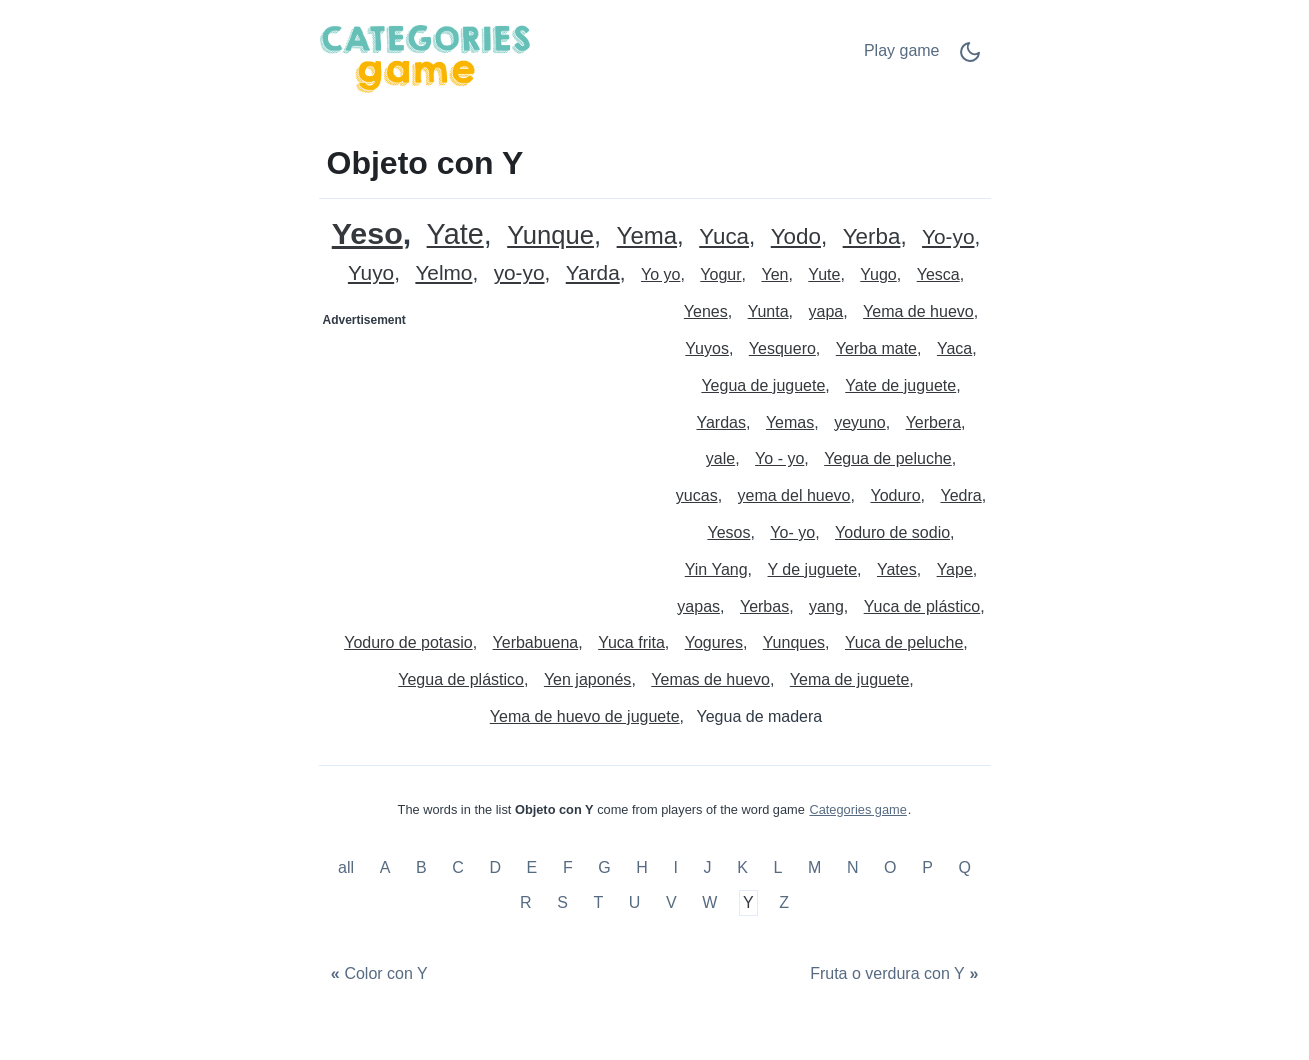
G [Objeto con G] (604, 867)
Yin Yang (716, 569)
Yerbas (764, 606)
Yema (647, 236)
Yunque (550, 235)
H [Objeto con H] (642, 867)
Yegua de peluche (888, 458)
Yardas (721, 422)
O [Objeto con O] (890, 867)
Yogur (720, 274)
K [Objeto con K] (742, 867)
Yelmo (443, 273)
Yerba (872, 237)
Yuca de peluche (904, 642)
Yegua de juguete (763, 385)
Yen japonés (588, 679)
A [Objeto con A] (385, 867)
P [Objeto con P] (927, 867)
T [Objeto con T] (598, 903)
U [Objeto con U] (635, 903)
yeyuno (860, 422)
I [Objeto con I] (676, 867)
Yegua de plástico (461, 679)
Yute (824, 274)
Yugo (878, 274)
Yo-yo (948, 237)
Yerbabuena (536, 642)
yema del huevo (794, 495)
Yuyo (371, 273)
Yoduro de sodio (892, 532)
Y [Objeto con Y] (748, 903)
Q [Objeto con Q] (964, 867)
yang (826, 606)
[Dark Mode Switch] (970, 58)
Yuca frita (631, 642)
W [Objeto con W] (709, 903)
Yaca (954, 348)
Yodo (796, 237)
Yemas (790, 422)
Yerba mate (876, 348)
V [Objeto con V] (671, 903)
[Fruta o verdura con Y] (897, 974)
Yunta (768, 311)
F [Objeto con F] (568, 867)
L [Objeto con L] (777, 867)
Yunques (794, 642)
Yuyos (707, 348)
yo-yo (519, 273)
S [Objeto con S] (562, 903)
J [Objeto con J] (708, 867)
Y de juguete (813, 569)
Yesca (938, 274)
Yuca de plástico (922, 606)
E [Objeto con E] (532, 867)
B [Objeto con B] (421, 867)
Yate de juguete (900, 385)
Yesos (728, 532)
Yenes (706, 311)
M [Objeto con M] (814, 867)
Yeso (367, 233)
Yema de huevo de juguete (585, 716)
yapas (698, 606)
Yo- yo (792, 532)
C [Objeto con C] (458, 867)
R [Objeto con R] (526, 903)
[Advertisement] (488, 461)
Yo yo (660, 274)
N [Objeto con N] (853, 867)
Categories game (857, 809)
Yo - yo (779, 458)
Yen (774, 274)
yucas (697, 495)
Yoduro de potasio (408, 642)
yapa (825, 311)
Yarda (593, 273)
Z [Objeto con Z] (784, 903)
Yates (897, 569)
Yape (955, 569)
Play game (902, 50)
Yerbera (933, 422)
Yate (455, 234)
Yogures (714, 642)
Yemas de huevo (710, 679)
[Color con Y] (377, 974)
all (348, 867)
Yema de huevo (918, 311)
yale (720, 458)
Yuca (724, 237)
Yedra (960, 495)
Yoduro (895, 495)
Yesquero (782, 348)
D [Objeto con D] (495, 867)
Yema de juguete (850, 679)
